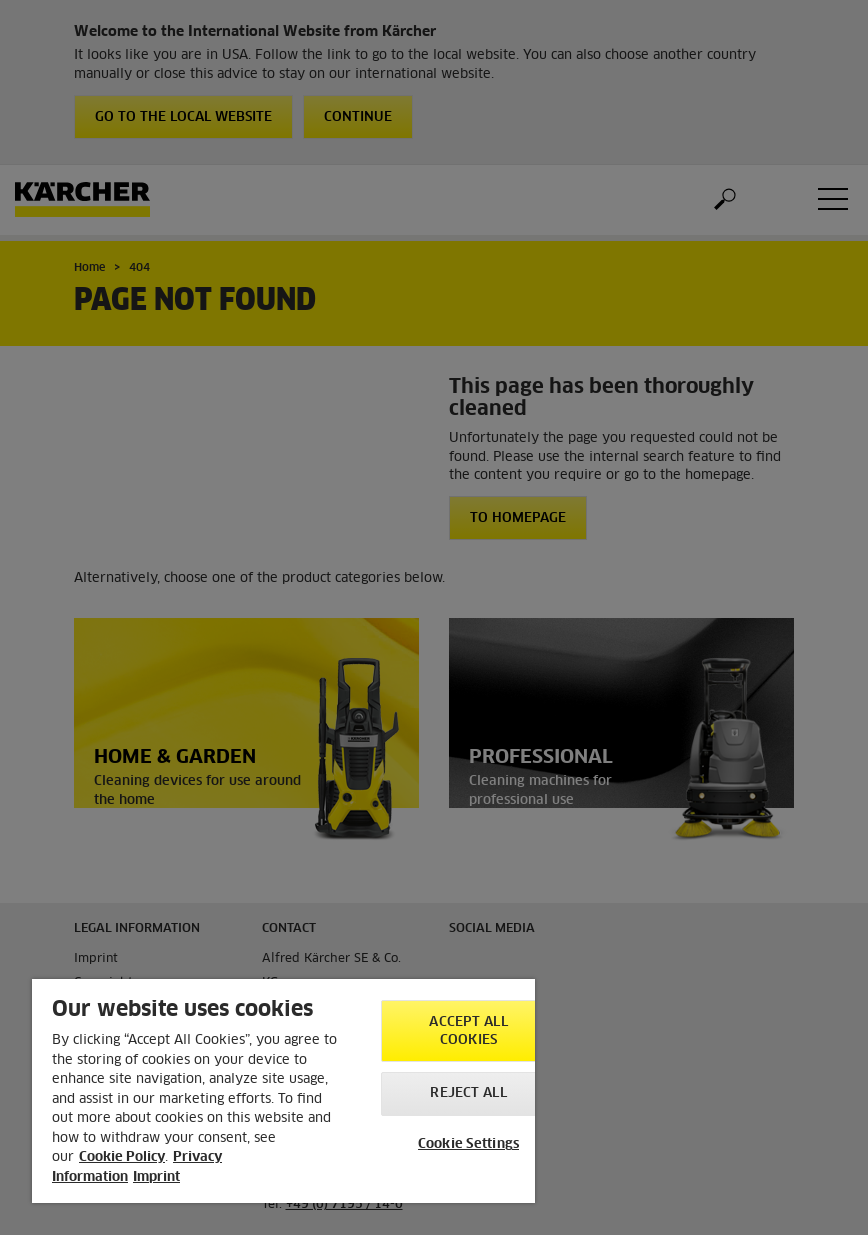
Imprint (156, 1177)
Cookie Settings (468, 1144)
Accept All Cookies (468, 1031)
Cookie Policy (122, 1157)
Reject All (468, 1093)
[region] (283, 1091)
